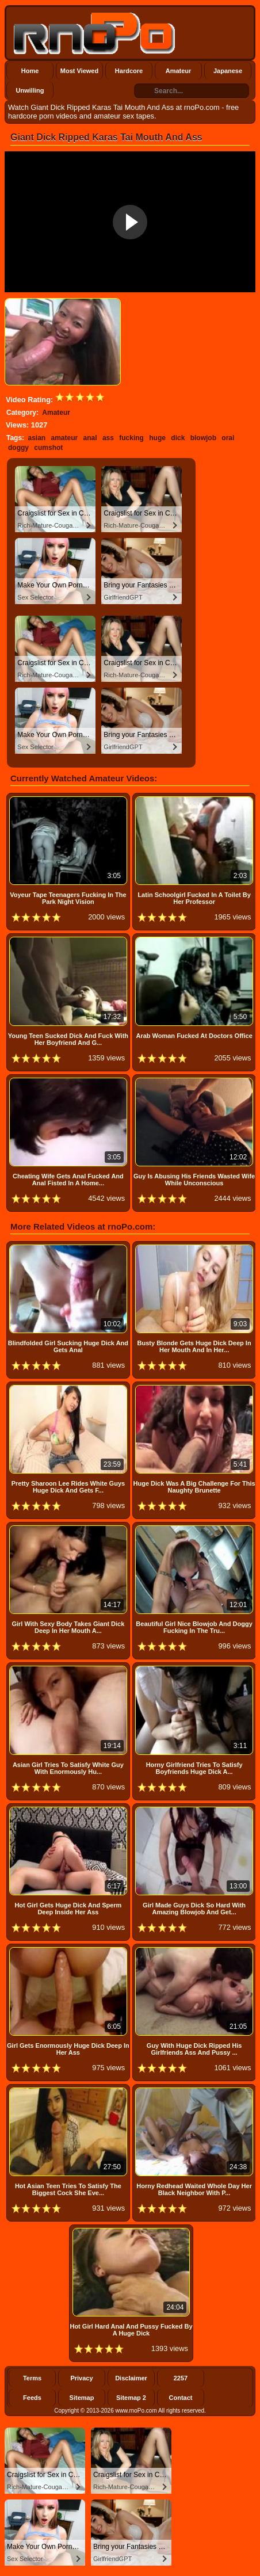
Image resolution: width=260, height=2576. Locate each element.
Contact (181, 2397)
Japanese (227, 70)
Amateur (179, 70)
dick (178, 438)
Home (30, 70)
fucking (131, 438)
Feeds (32, 2397)
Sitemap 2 (131, 2397)
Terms (32, 2378)
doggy (18, 448)
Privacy (81, 2378)
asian (36, 438)
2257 (181, 2378)
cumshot (48, 448)
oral (227, 438)
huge (157, 438)
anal (90, 438)
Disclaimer (131, 2378)
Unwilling (30, 90)
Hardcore (129, 70)
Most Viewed (79, 70)
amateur (64, 438)
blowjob (203, 438)
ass (108, 438)
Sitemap (82, 2397)
